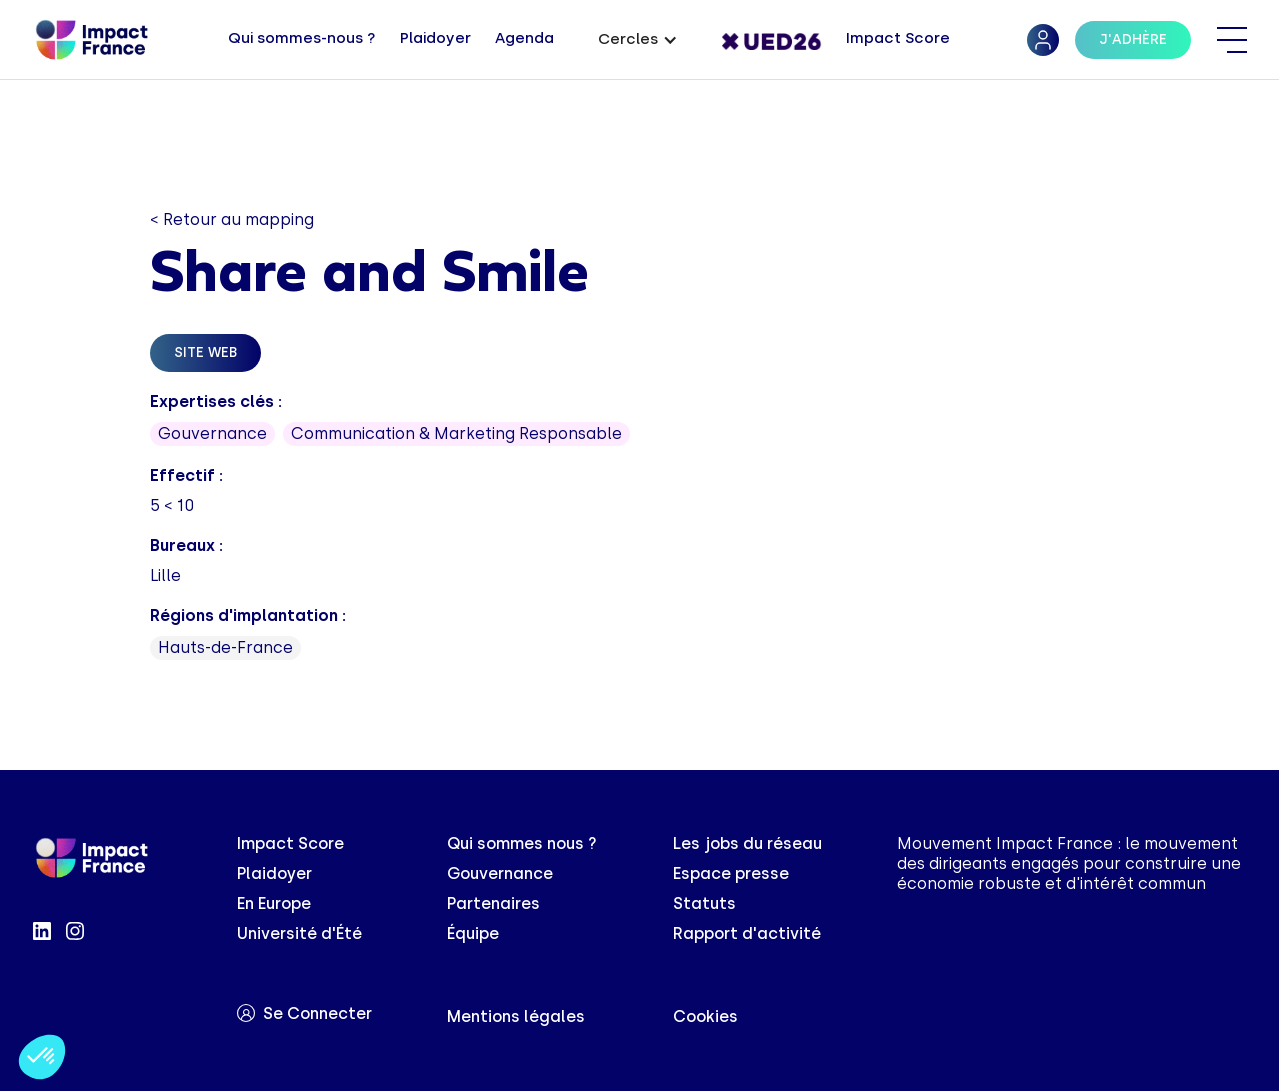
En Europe (274, 903)
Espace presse (731, 873)
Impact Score (290, 843)
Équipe (473, 933)
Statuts (704, 903)
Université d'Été (299, 933)
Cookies (705, 1016)
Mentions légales (516, 1016)
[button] (638, 40)
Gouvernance (500, 873)
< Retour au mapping (232, 219)
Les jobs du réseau (747, 843)
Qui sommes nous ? (522, 843)
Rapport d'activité (747, 933)
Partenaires (493, 903)
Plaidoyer (274, 873)
